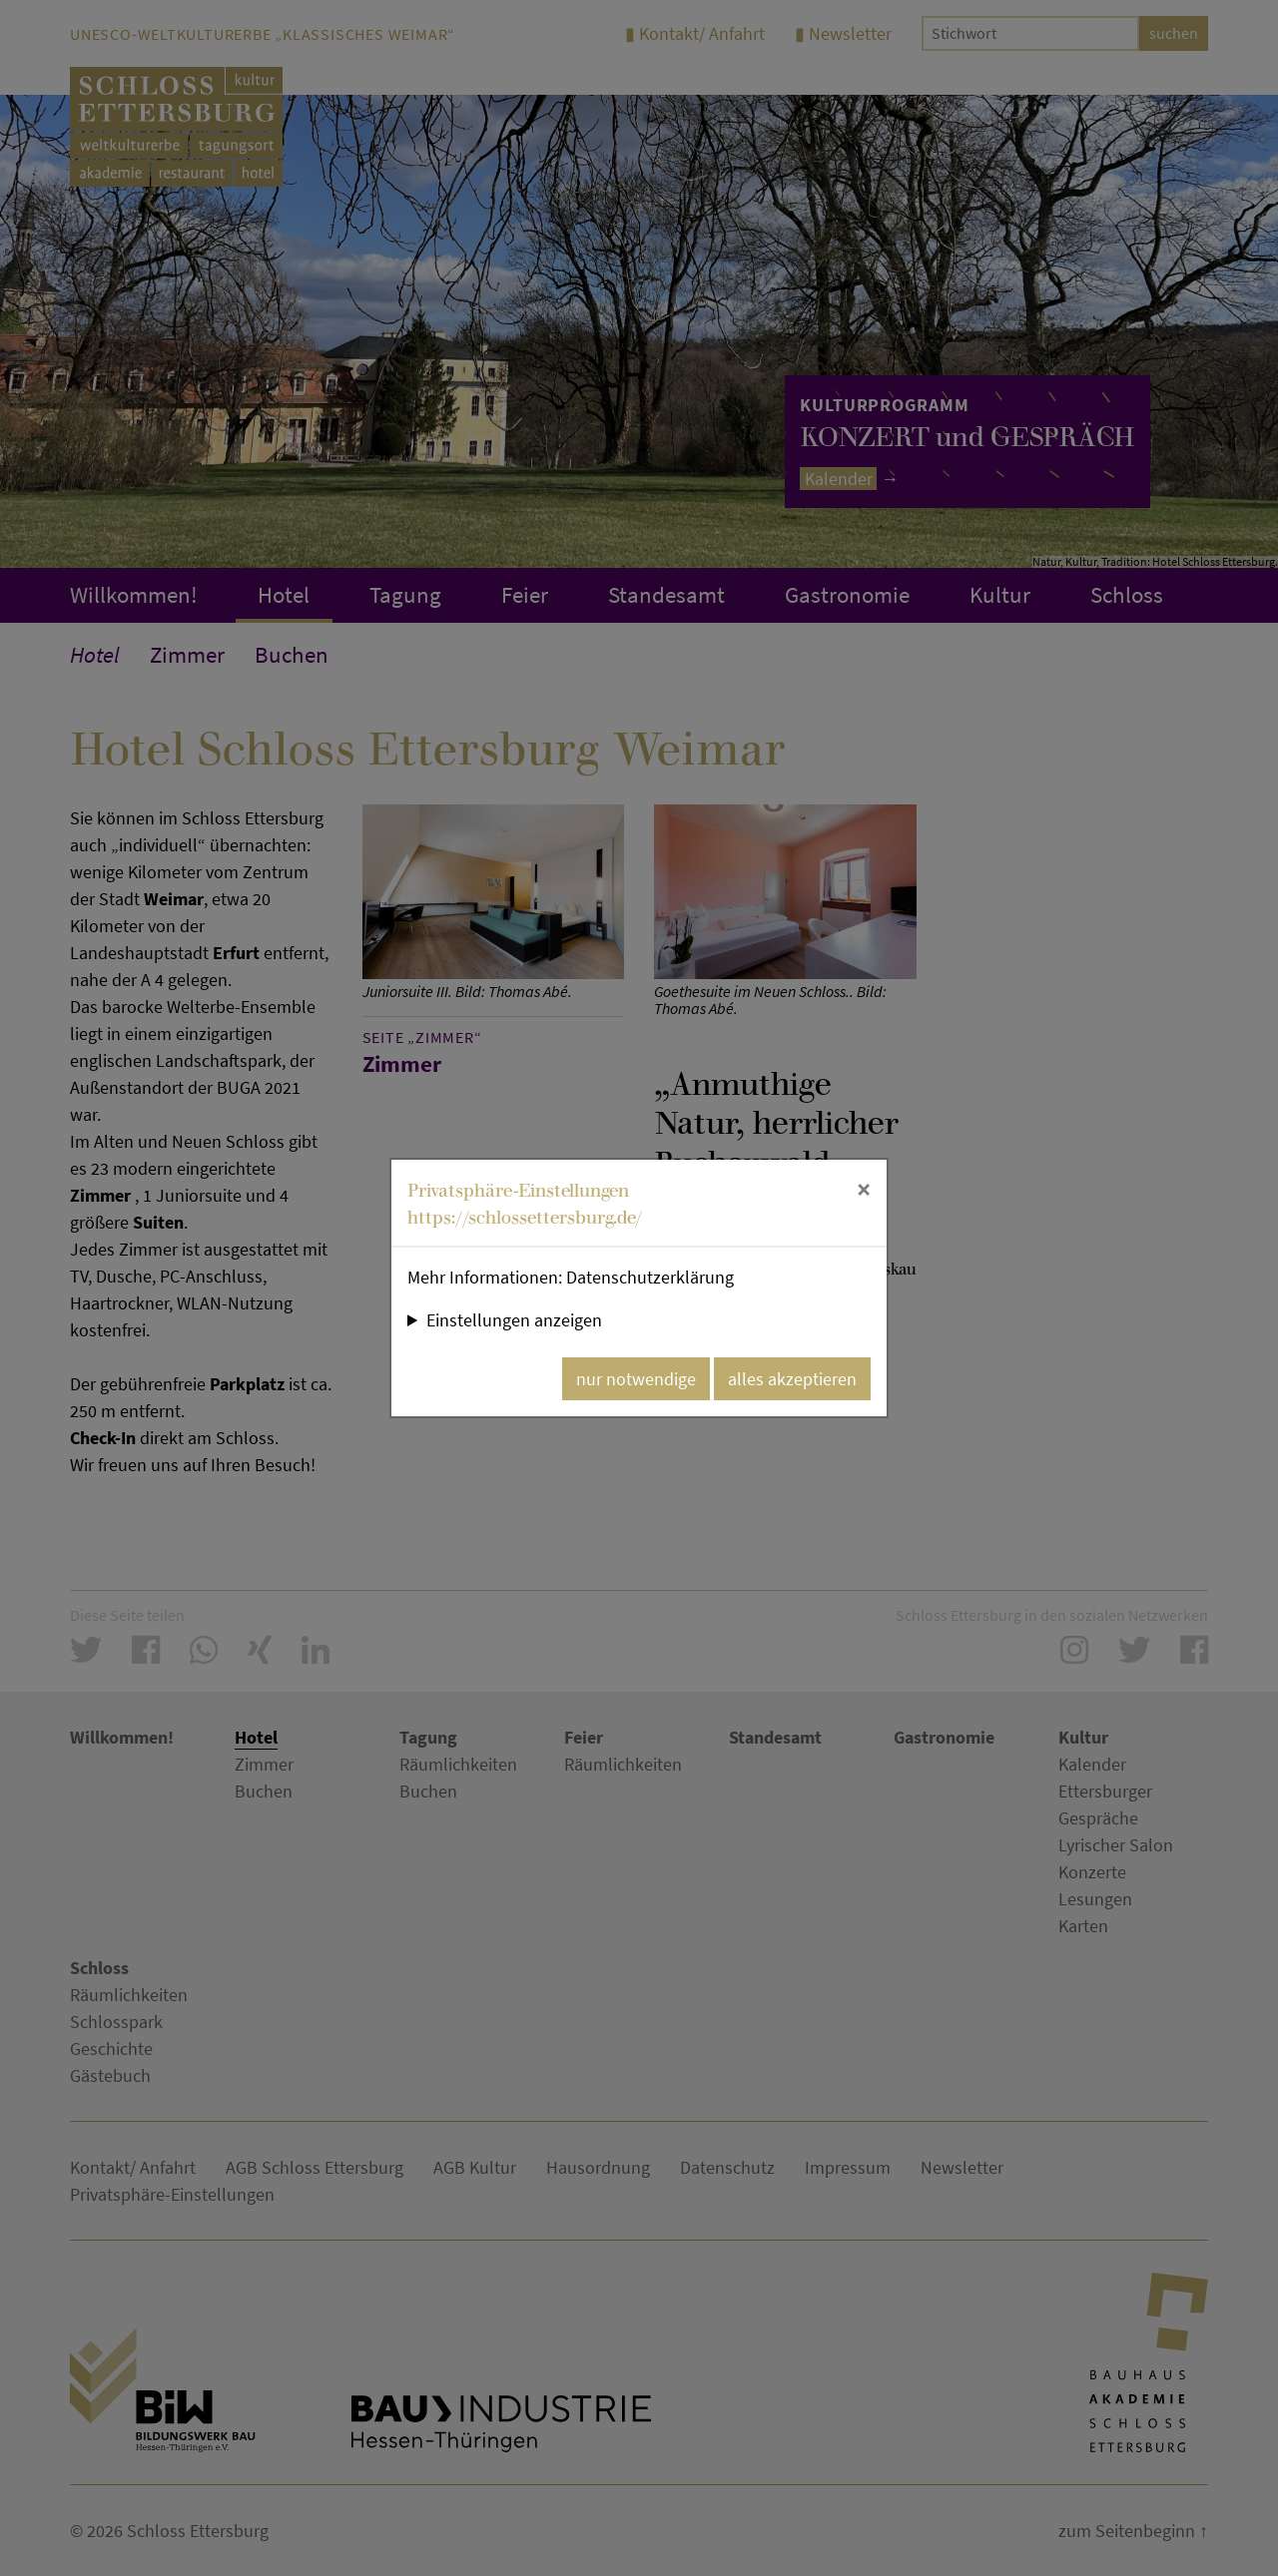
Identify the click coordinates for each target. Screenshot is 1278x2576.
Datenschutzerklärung (650, 1277)
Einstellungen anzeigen (514, 1319)
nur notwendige (636, 1378)
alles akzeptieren (792, 1378)
